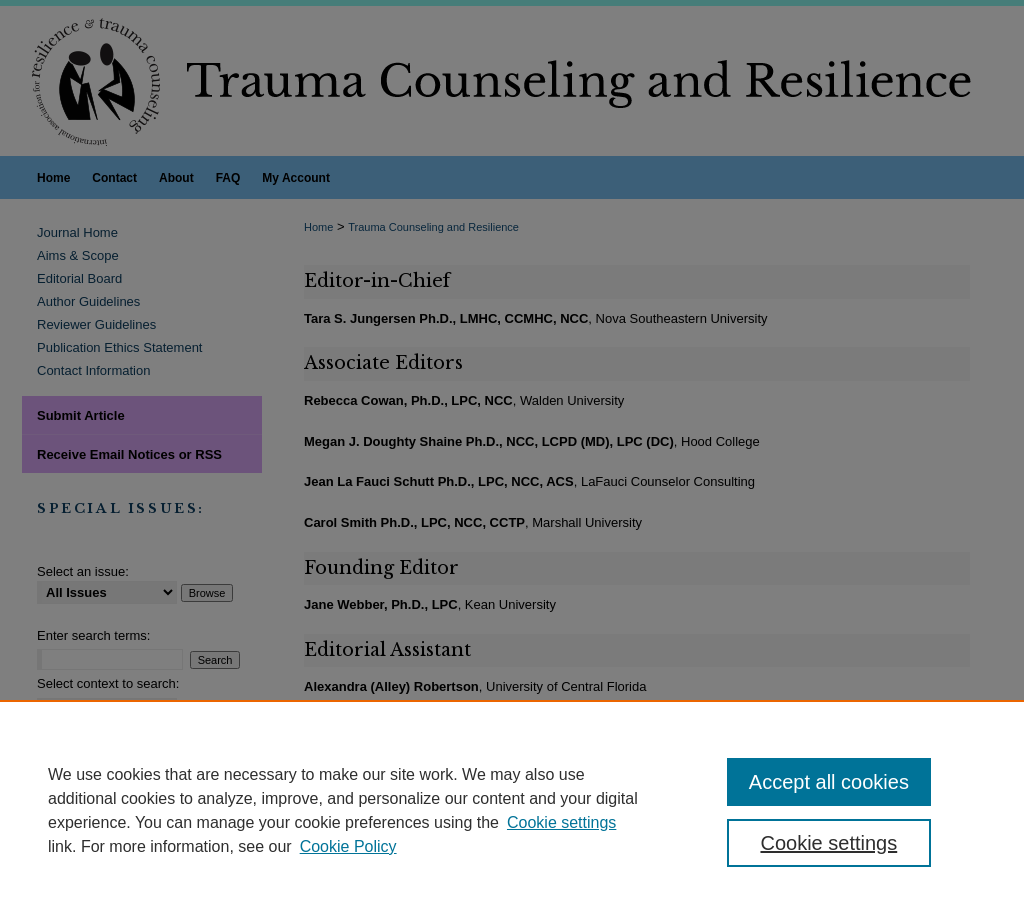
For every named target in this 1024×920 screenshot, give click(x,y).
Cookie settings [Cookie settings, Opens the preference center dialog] (828, 843)
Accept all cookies (829, 782)
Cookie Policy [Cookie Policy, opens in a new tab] (348, 846)
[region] (512, 810)
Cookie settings (561, 822)
